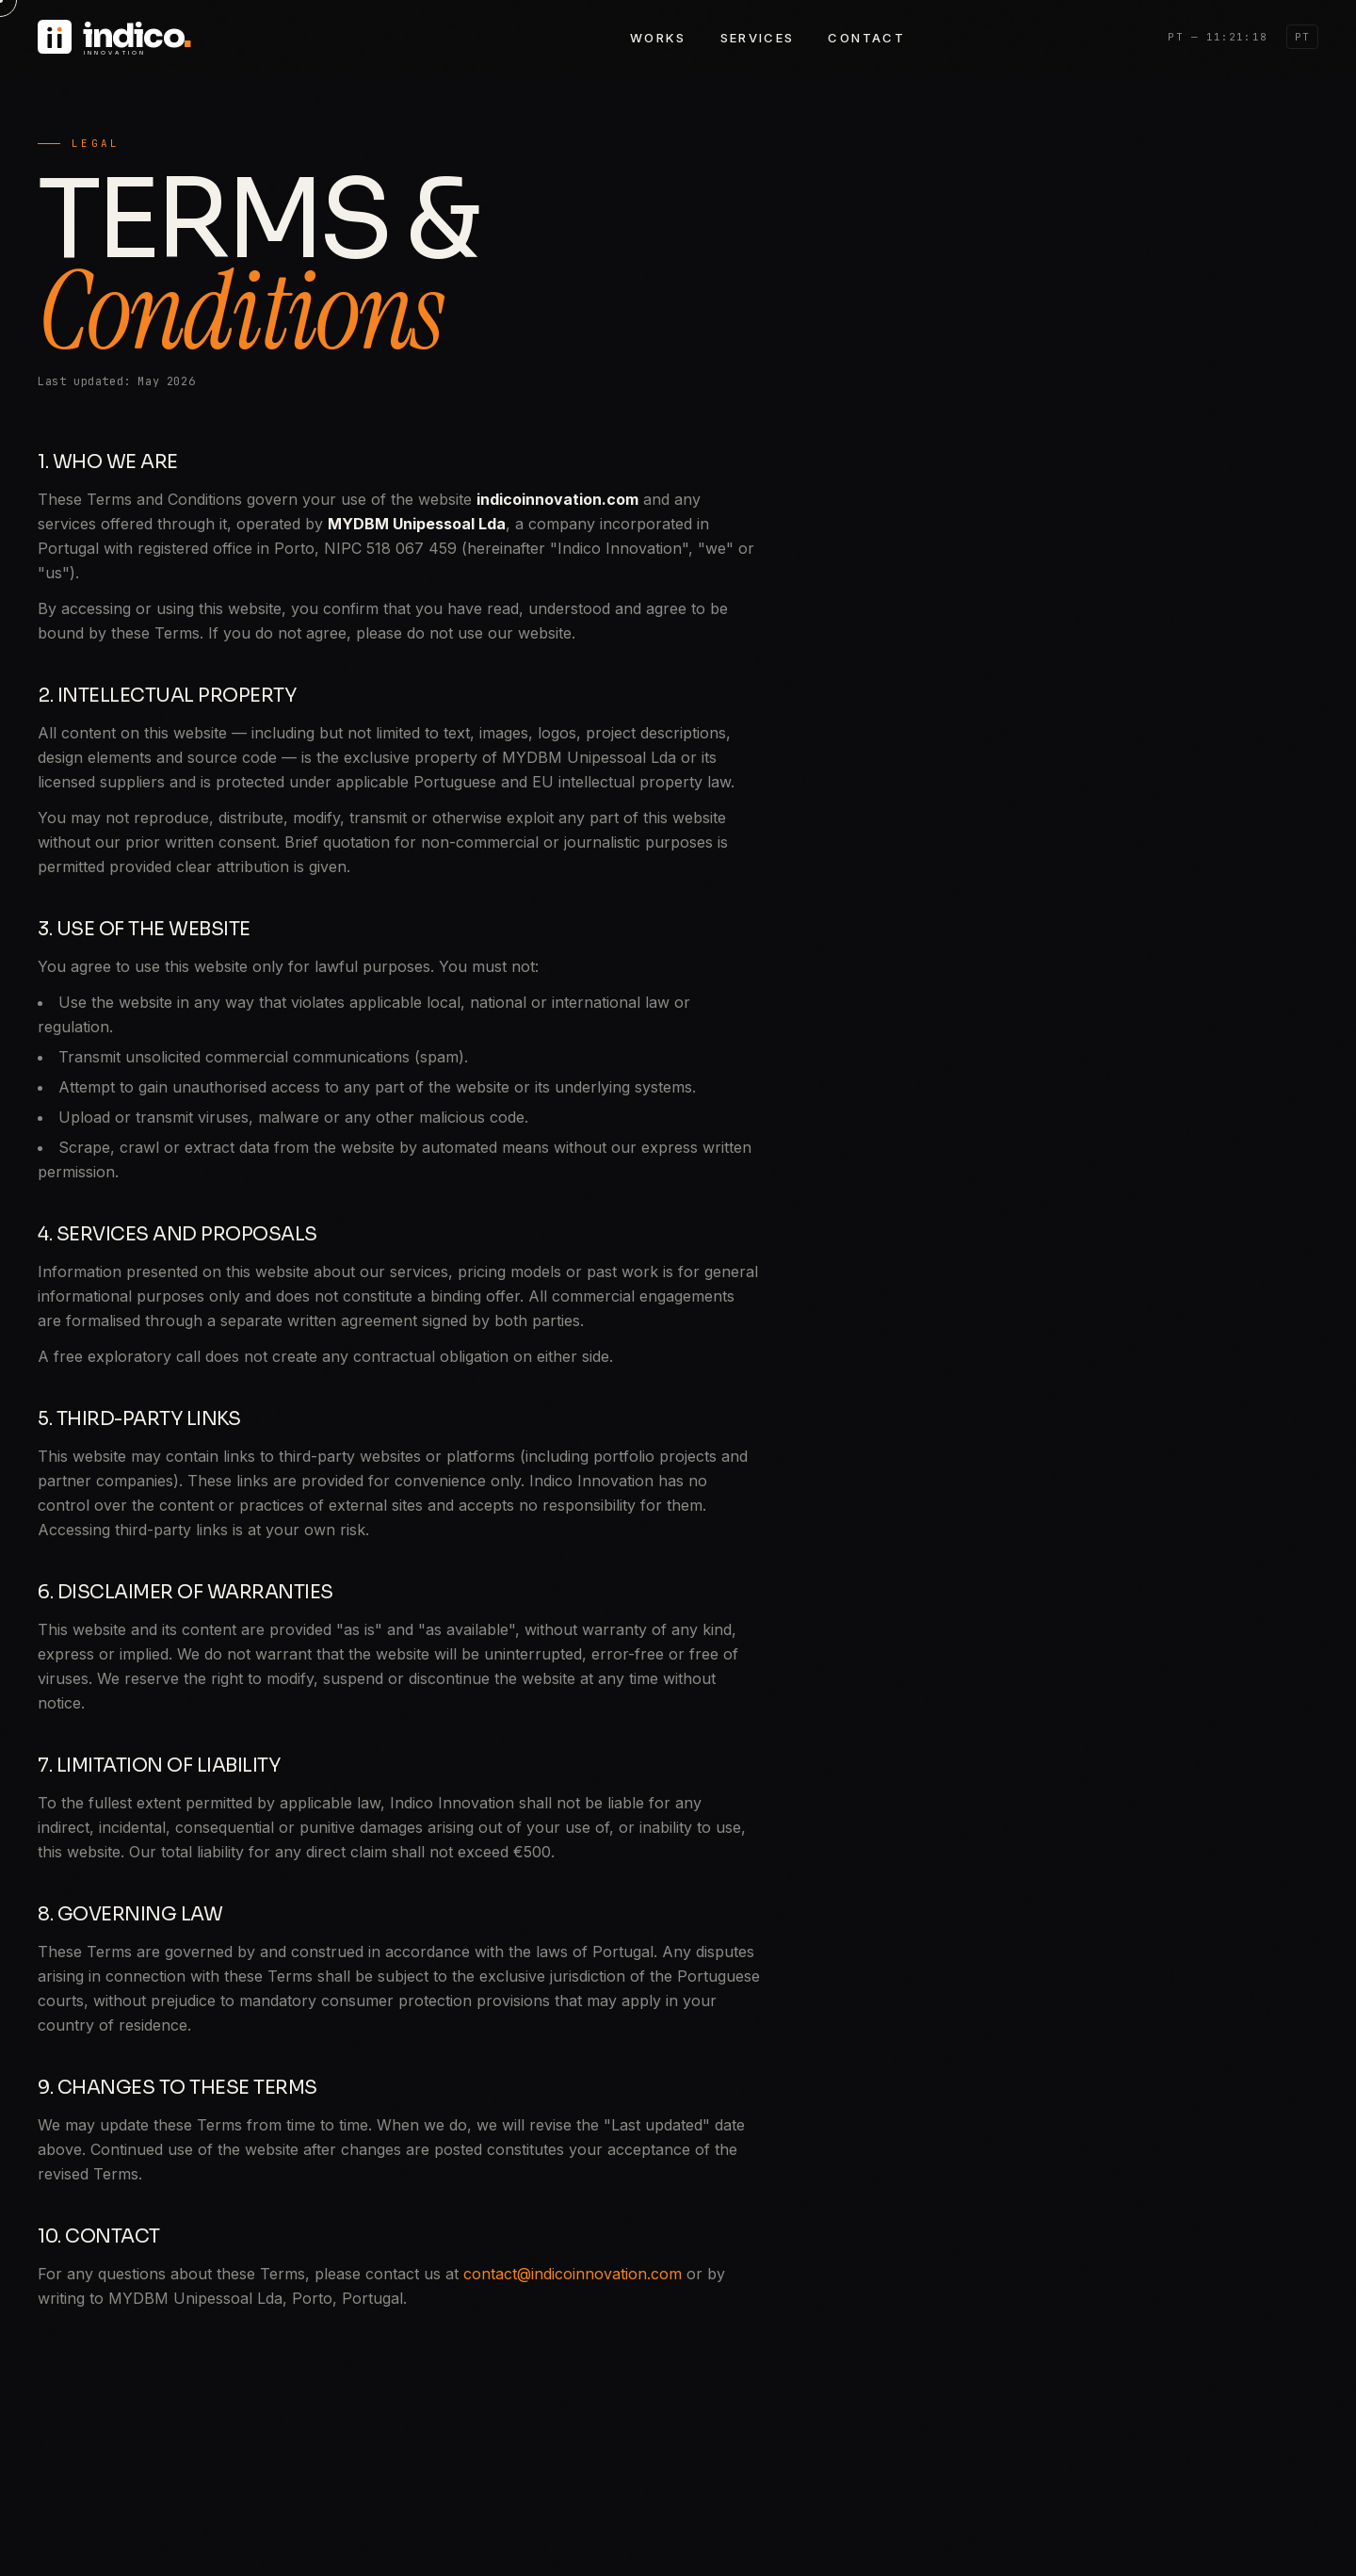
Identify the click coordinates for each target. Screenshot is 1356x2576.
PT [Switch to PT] (1302, 36)
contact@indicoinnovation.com (572, 2273)
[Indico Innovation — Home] (202, 37)
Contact (866, 37)
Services (757, 37)
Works (658, 37)
